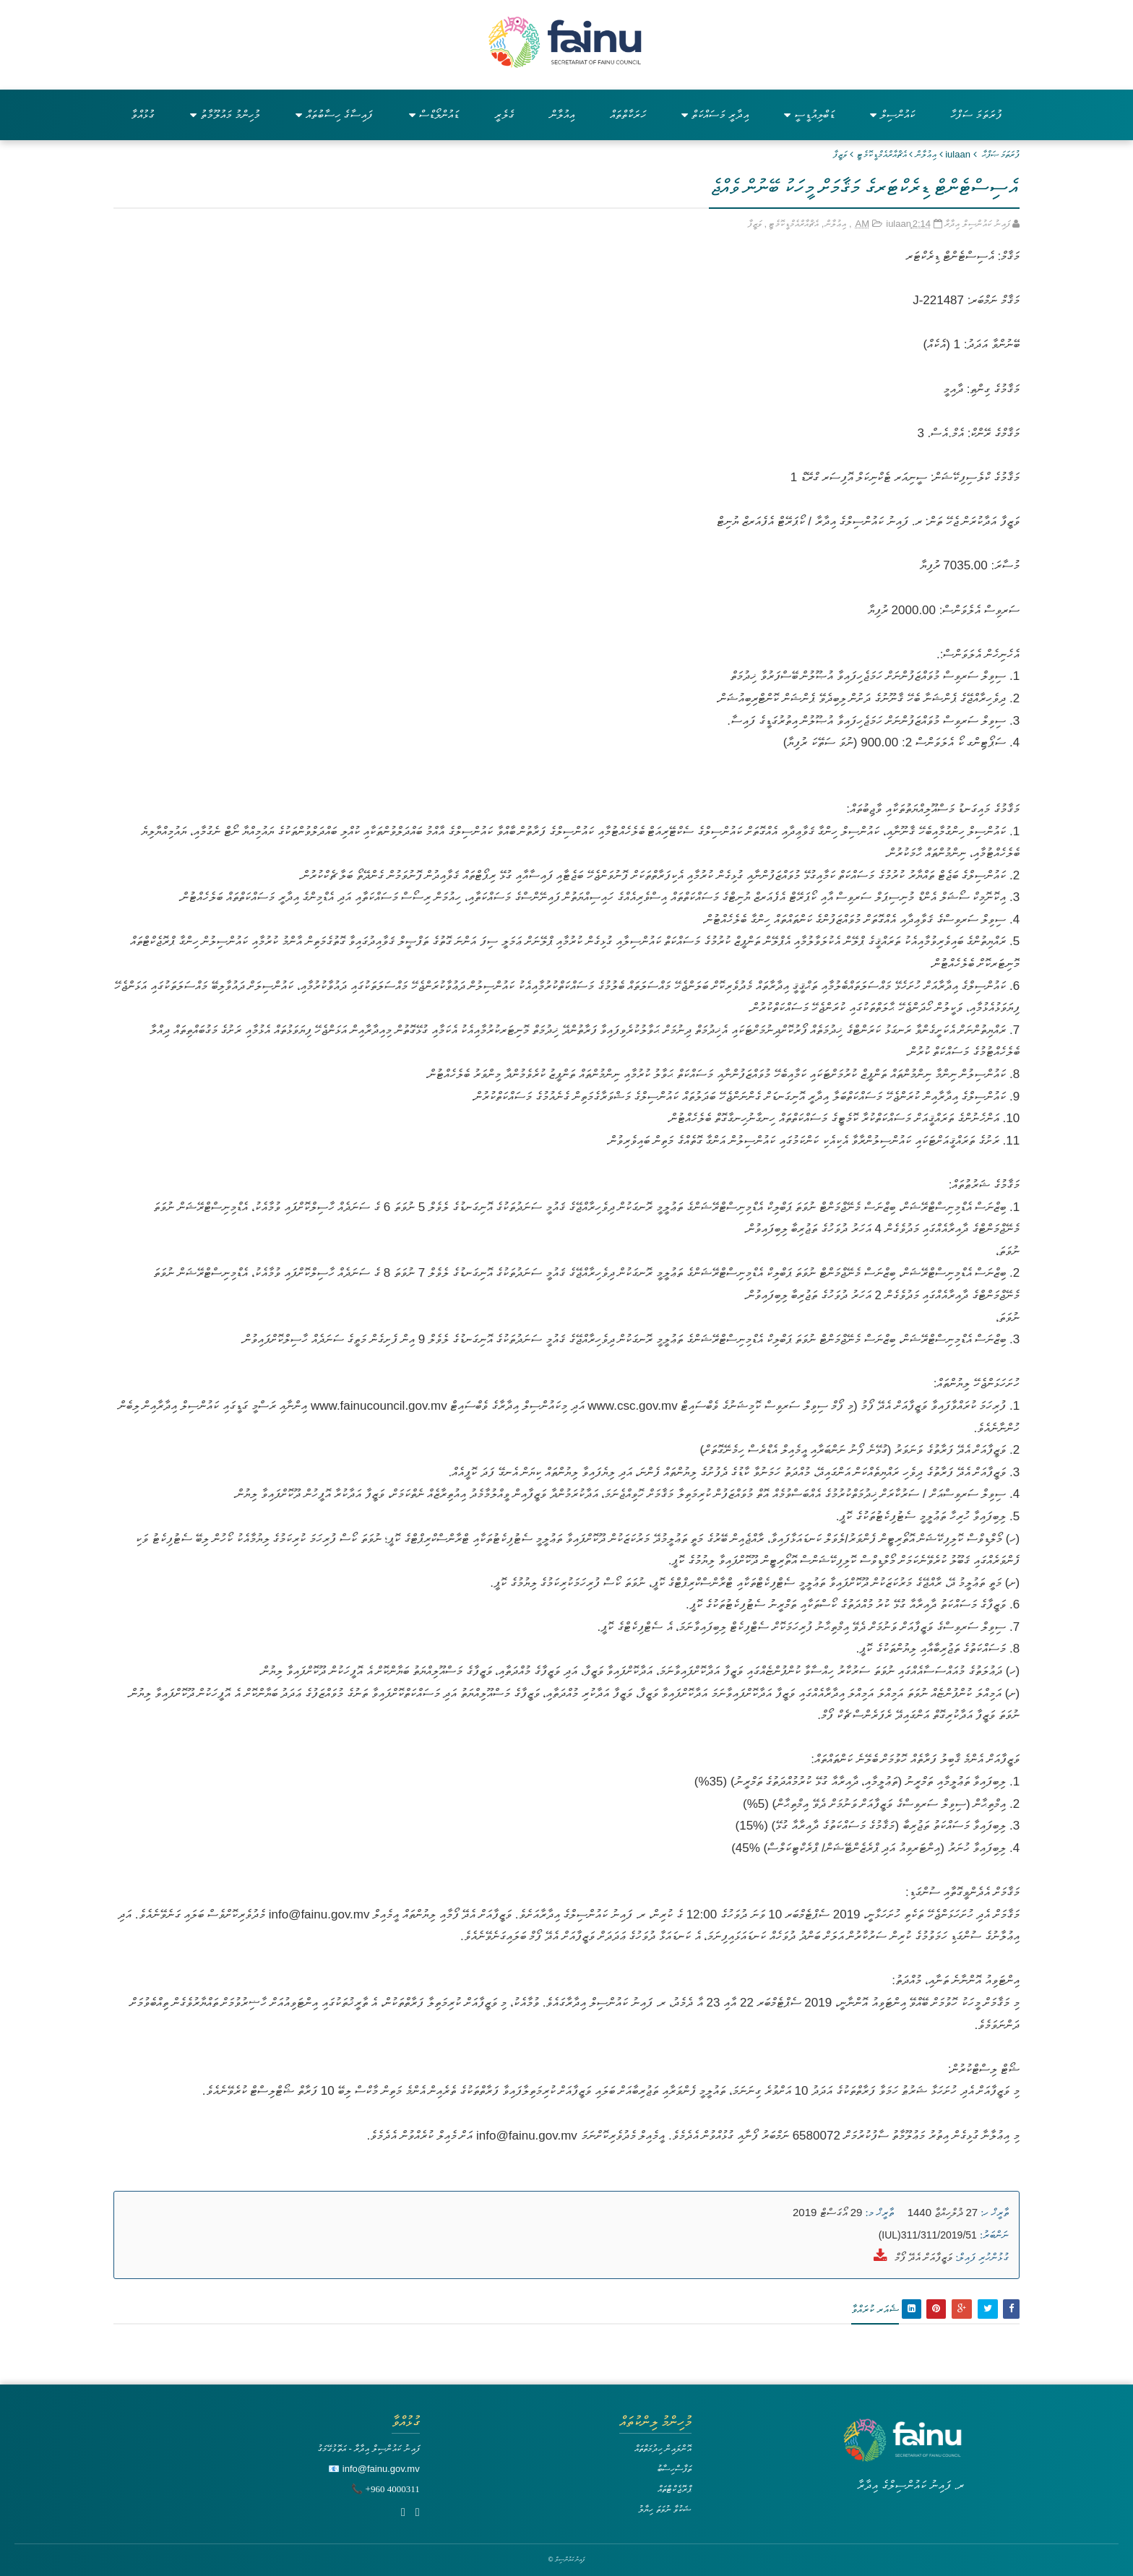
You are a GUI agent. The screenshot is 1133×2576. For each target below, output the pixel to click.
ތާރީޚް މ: (880, 2212)
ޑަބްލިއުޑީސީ (809, 114)
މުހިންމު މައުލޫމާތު (225, 114)
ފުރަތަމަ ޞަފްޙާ (1001, 154)
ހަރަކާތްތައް (628, 114)
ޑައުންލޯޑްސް (434, 114)
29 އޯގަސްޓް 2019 (827, 2212)
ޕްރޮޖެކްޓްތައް (675, 2489)
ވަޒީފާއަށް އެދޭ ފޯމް (923, 2257)
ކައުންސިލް (892, 114)
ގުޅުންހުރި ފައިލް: (982, 2257)
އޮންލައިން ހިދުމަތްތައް (663, 2448)
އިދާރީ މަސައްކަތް (715, 114)
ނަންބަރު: (994, 2235)
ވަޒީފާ (840, 154)
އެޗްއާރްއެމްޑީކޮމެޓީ (881, 154)
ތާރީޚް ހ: (995, 2212)
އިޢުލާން (926, 154)
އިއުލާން (562, 114)
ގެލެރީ (504, 114)
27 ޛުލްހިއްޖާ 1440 (943, 2212)
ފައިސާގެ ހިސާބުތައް (334, 114)
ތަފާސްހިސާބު (674, 2468)
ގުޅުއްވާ (143, 114)
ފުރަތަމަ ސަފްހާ (976, 114)
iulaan (957, 154)
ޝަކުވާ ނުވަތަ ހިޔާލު (665, 2509)
